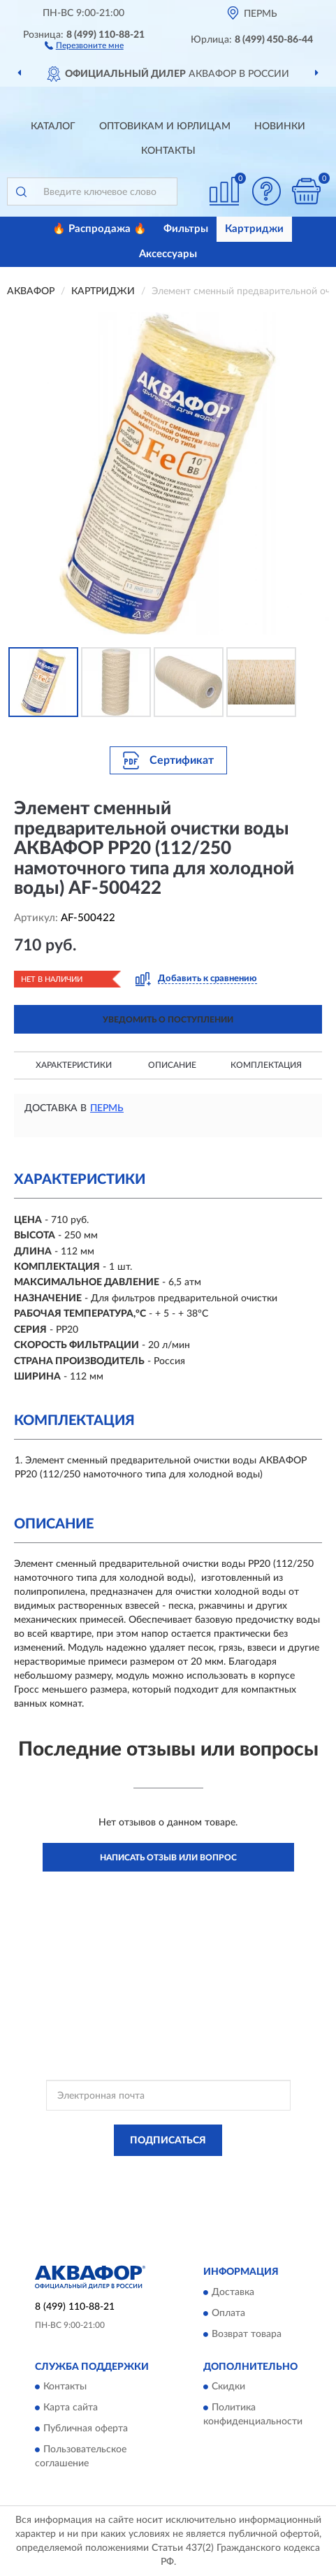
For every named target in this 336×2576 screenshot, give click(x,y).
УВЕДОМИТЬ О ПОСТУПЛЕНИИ (168, 1019)
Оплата (228, 2313)
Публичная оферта (85, 2429)
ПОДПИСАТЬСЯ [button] (168, 2141)
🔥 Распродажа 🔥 (99, 229)
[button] (84, 45)
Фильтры (185, 229)
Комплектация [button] (266, 1065)
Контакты (168, 151)
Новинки (279, 126)
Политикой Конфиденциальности (236, 2172)
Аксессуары (168, 254)
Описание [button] (172, 1065)
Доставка (233, 2292)
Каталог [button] (53, 126)
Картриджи (254, 229)
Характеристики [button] (74, 1065)
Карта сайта (70, 2408)
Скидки (228, 2387)
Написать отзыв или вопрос (168, 1857)
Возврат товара (247, 2334)
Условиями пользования (150, 2184)
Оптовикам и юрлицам (165, 126)
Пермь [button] (107, 1108)
